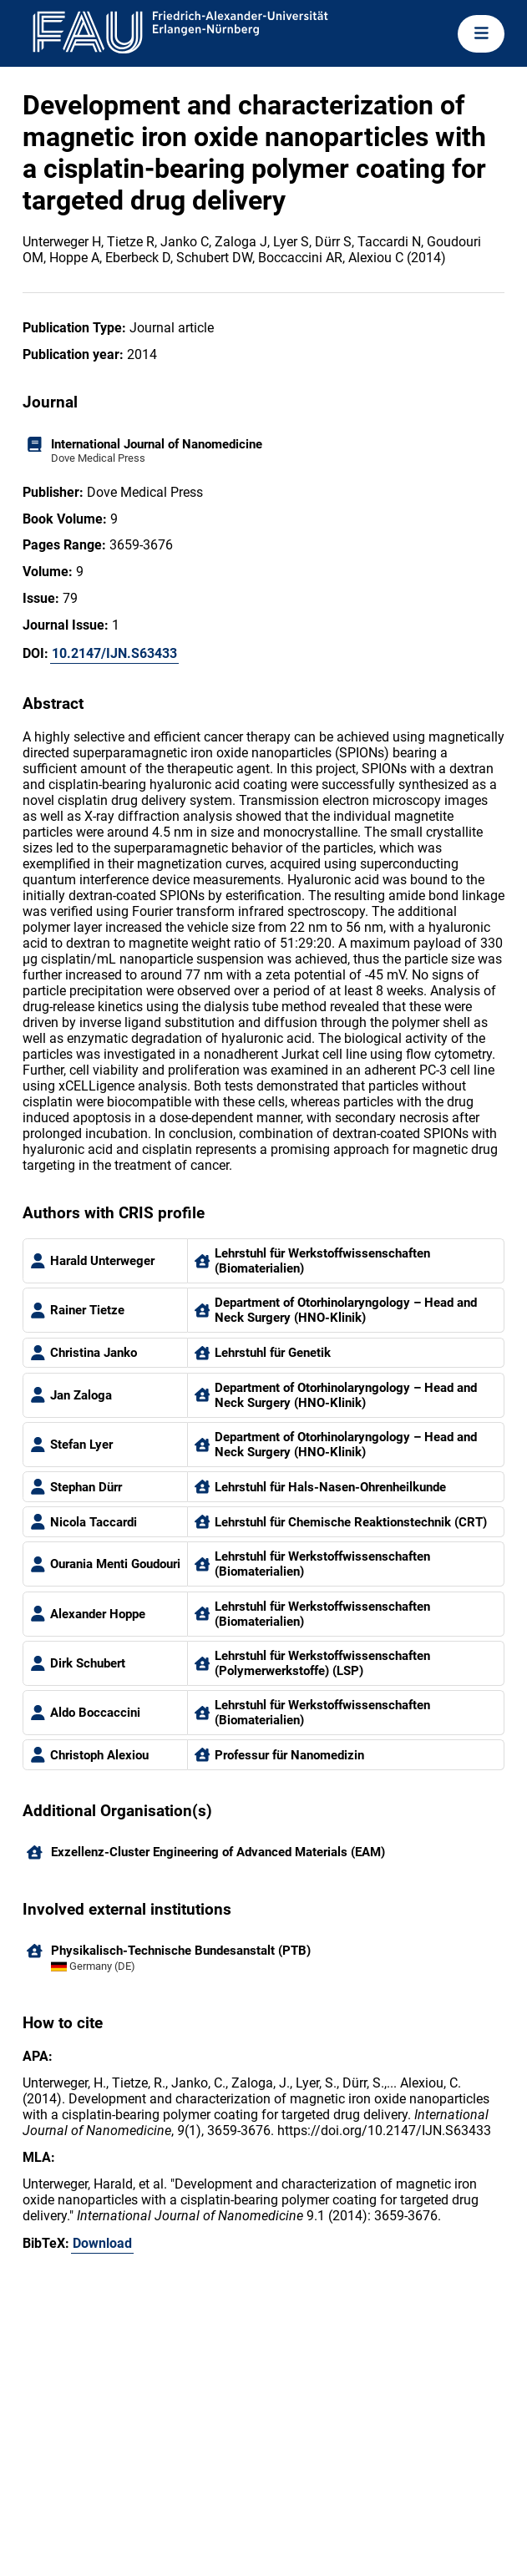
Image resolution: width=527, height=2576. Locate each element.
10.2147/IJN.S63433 (114, 653)
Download (102, 2243)
